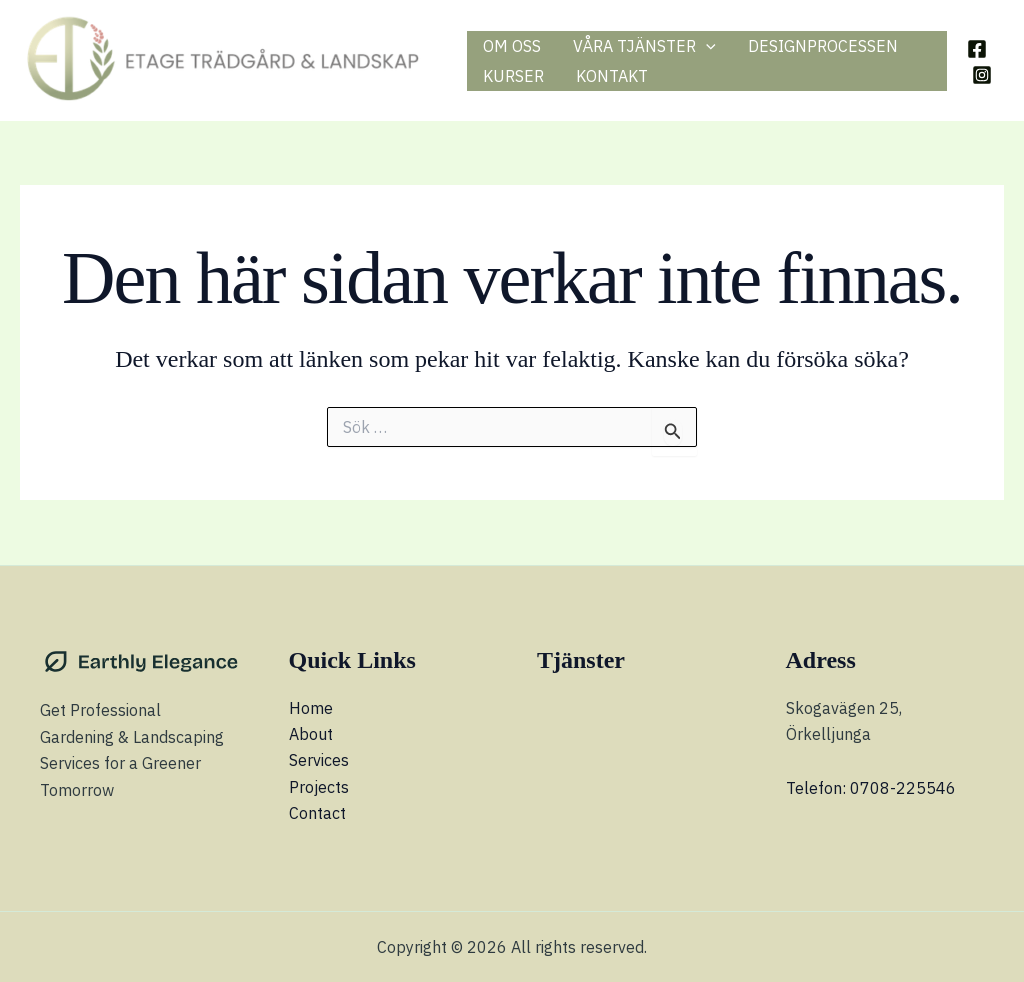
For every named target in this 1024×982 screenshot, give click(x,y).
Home (311, 708)
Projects (319, 787)
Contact (317, 813)
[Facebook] (977, 49)
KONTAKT (612, 76)
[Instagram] (982, 75)
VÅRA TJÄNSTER (644, 46)
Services (319, 760)
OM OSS (512, 46)
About (311, 734)
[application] (706, 46)
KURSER (513, 76)
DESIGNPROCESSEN (823, 46)
